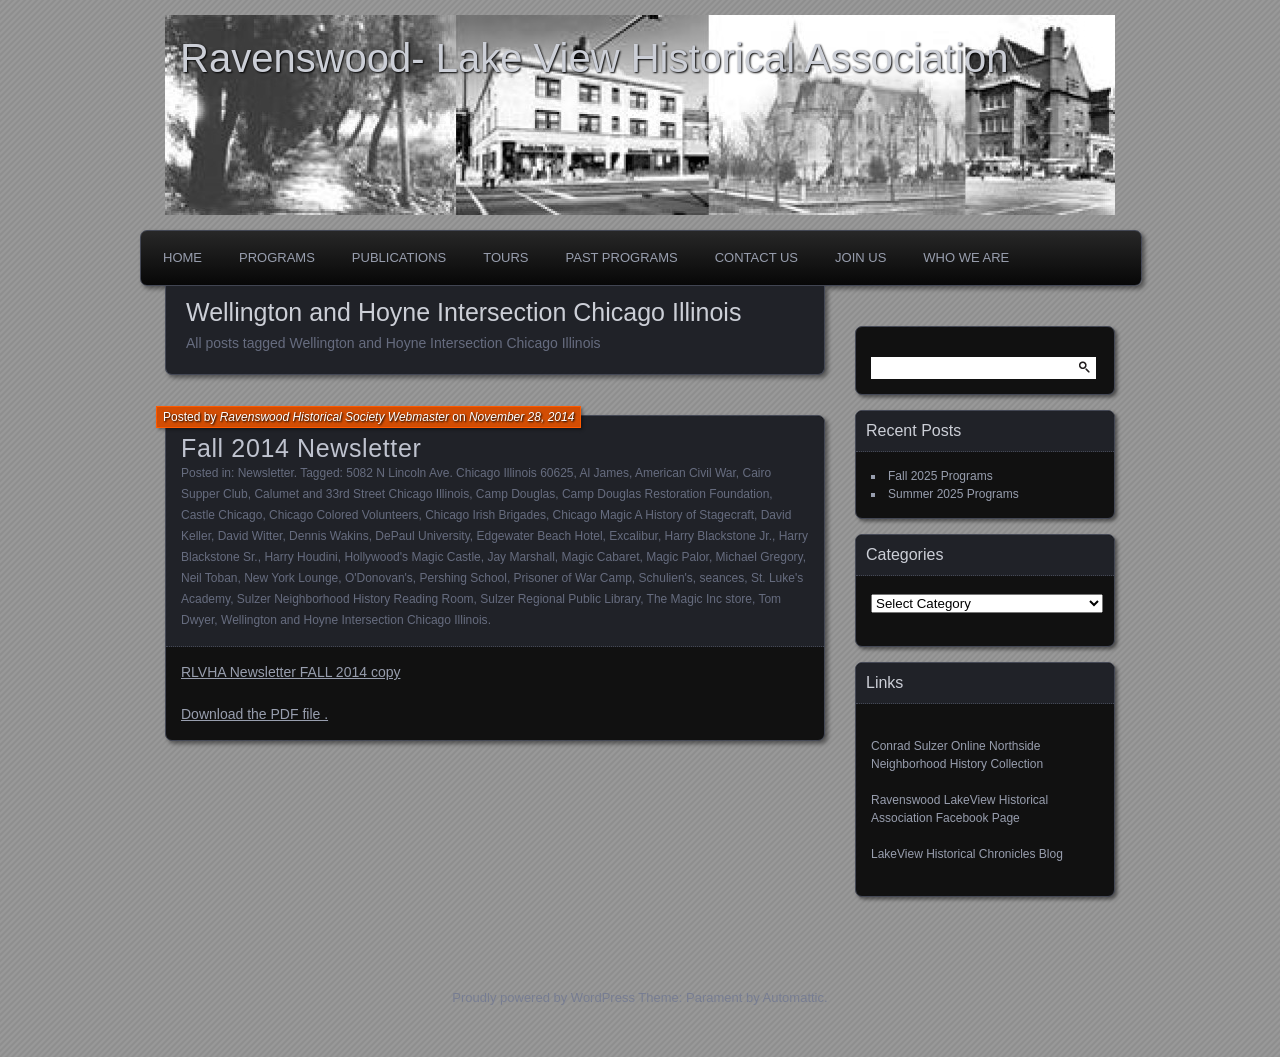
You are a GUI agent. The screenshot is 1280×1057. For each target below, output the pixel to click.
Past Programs (622, 257)
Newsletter (266, 473)
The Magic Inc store (699, 599)
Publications (399, 257)
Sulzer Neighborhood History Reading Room (355, 599)
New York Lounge (291, 578)
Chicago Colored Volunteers (343, 515)
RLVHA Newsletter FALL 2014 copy (290, 672)
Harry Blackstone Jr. (718, 536)
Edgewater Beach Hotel (539, 536)
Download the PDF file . (254, 714)
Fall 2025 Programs (940, 476)
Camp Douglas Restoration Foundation (665, 494)
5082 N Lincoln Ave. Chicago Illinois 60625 (459, 473)
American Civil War (685, 473)
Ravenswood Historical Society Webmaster (334, 417)
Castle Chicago (221, 515)
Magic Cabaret (600, 557)
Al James (604, 473)
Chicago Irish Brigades (485, 515)
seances (722, 578)
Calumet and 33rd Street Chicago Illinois (361, 494)
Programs (277, 257)
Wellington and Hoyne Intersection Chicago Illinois (354, 620)
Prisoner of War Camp (573, 578)
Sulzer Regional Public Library (560, 599)
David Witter (250, 536)
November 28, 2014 (521, 417)
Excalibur (633, 536)
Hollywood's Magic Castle (412, 557)
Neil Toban (209, 578)
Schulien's (666, 578)
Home (182, 257)
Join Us (860, 257)
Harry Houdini (300, 557)
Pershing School (463, 578)
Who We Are (966, 257)
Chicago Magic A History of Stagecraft (653, 515)
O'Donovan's (379, 578)
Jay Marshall (520, 557)
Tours (505, 257)
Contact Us (756, 257)
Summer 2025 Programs (953, 494)
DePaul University (422, 536)
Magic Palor (677, 557)
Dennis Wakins (329, 536)
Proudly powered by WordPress (543, 997)
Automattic (793, 997)
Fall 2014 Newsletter (301, 448)
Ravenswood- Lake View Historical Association (594, 58)
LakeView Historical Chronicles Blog (967, 854)
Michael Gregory (759, 557)
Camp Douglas (515, 494)
